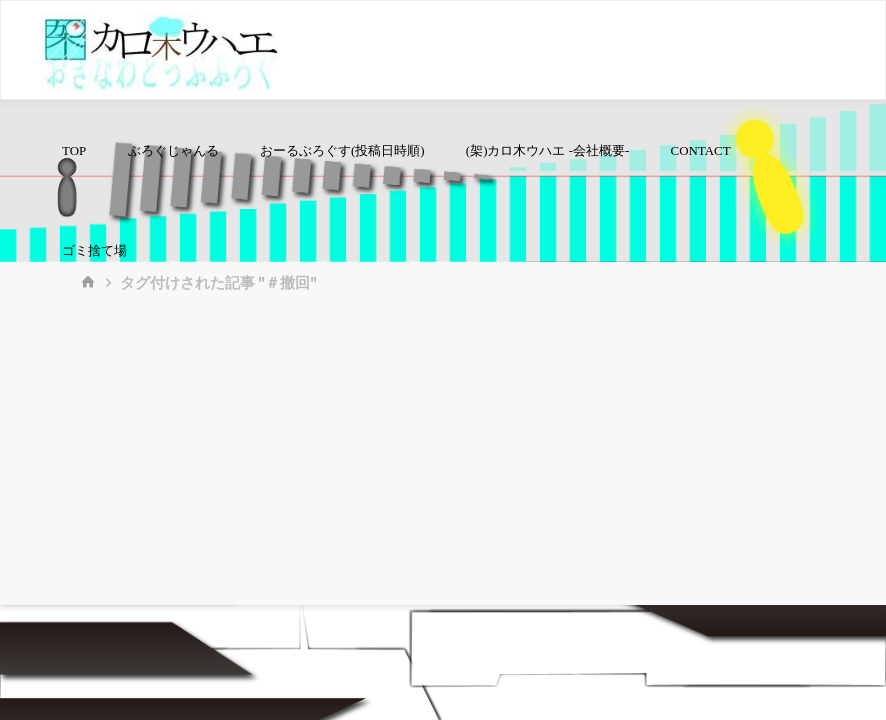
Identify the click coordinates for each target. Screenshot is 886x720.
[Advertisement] (443, 455)
